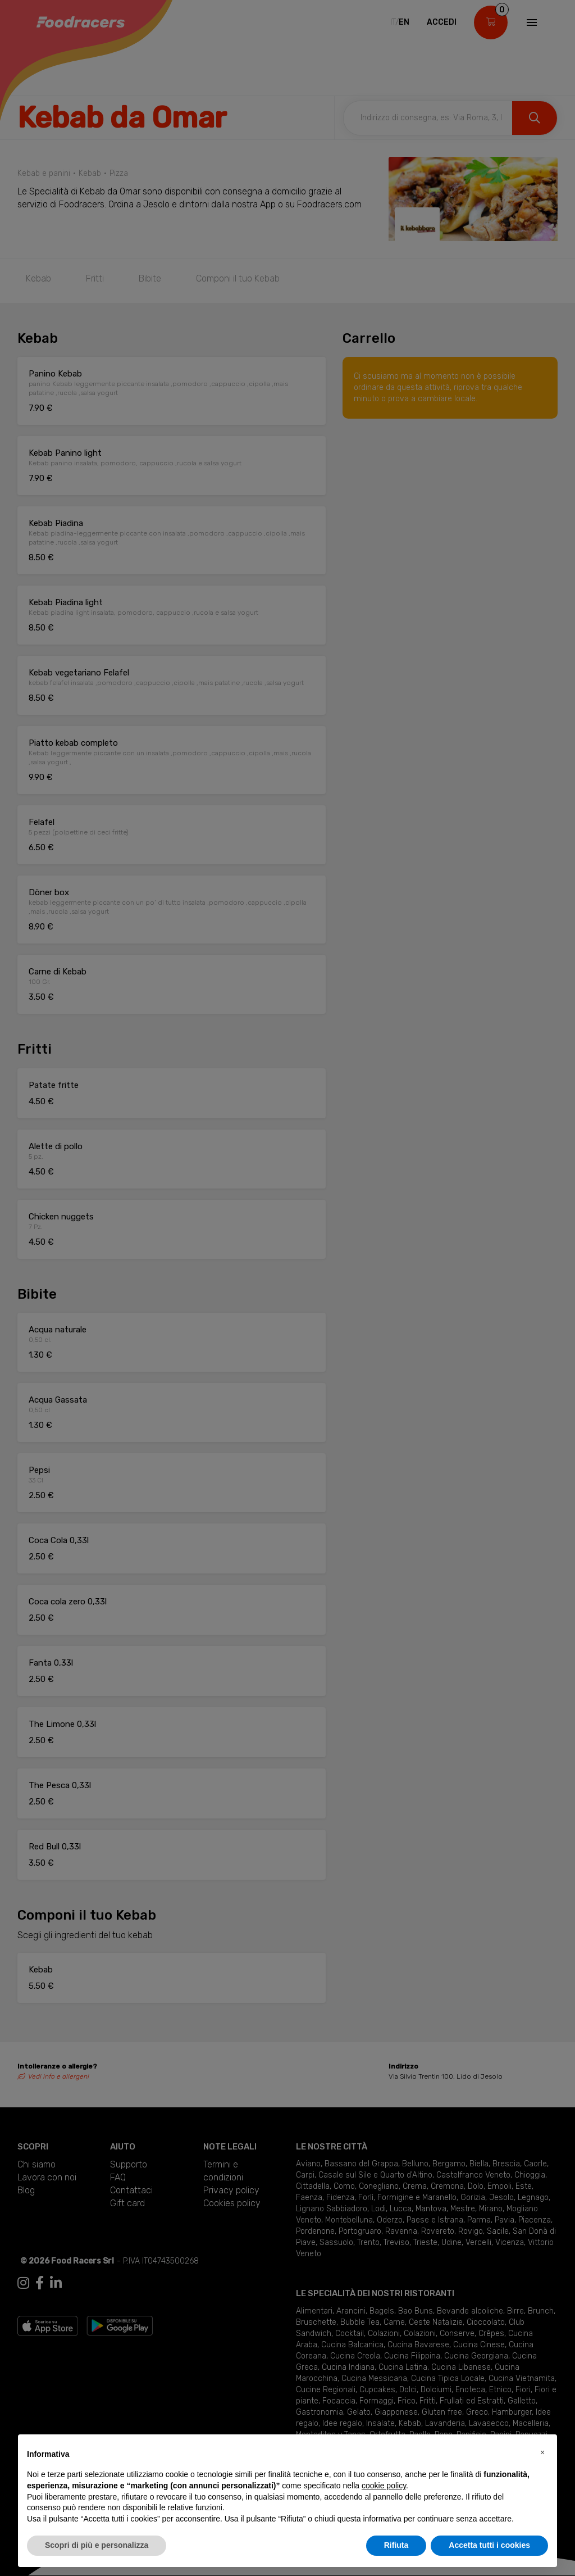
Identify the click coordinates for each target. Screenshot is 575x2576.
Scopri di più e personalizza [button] (96, 2545)
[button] (542, 2452)
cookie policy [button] (384, 2485)
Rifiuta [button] (396, 2545)
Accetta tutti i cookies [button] (489, 2545)
